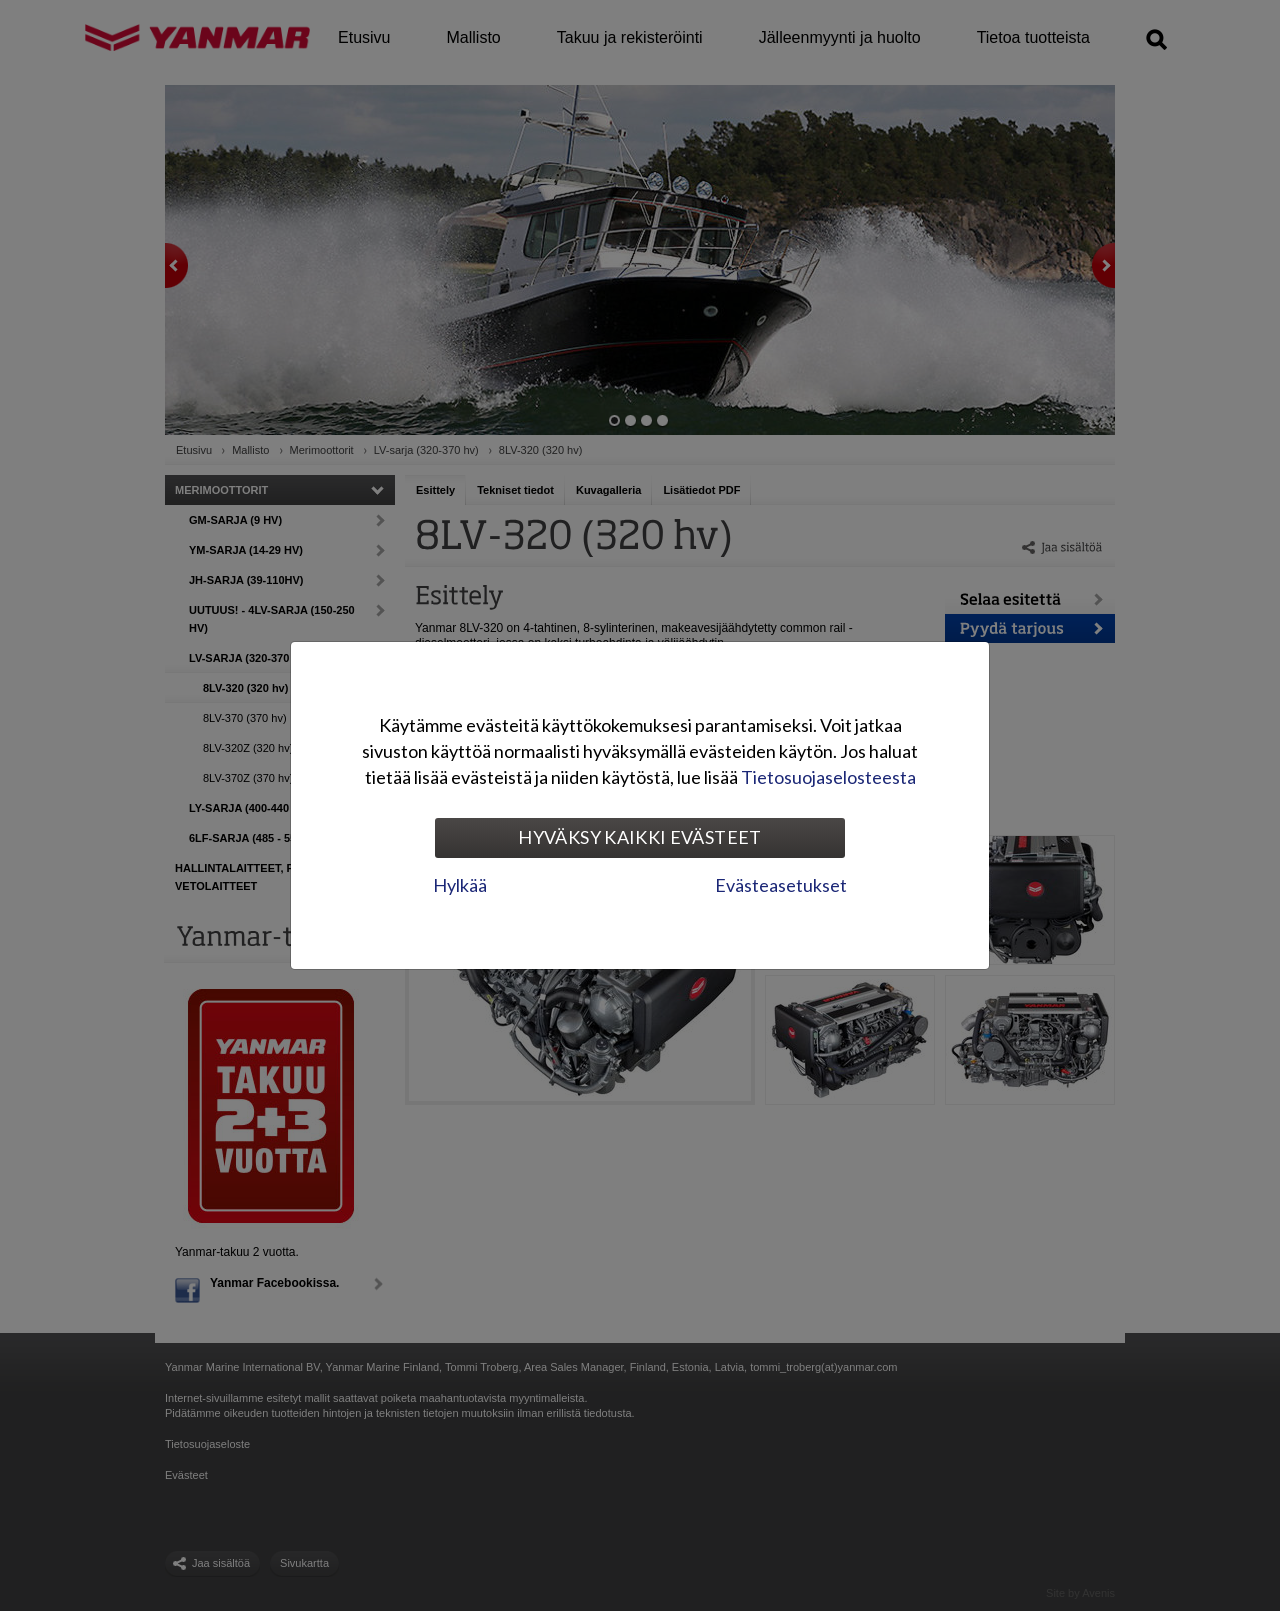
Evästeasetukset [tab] (781, 885)
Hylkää (460, 885)
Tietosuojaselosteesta (828, 777)
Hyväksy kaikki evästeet (639, 837)
